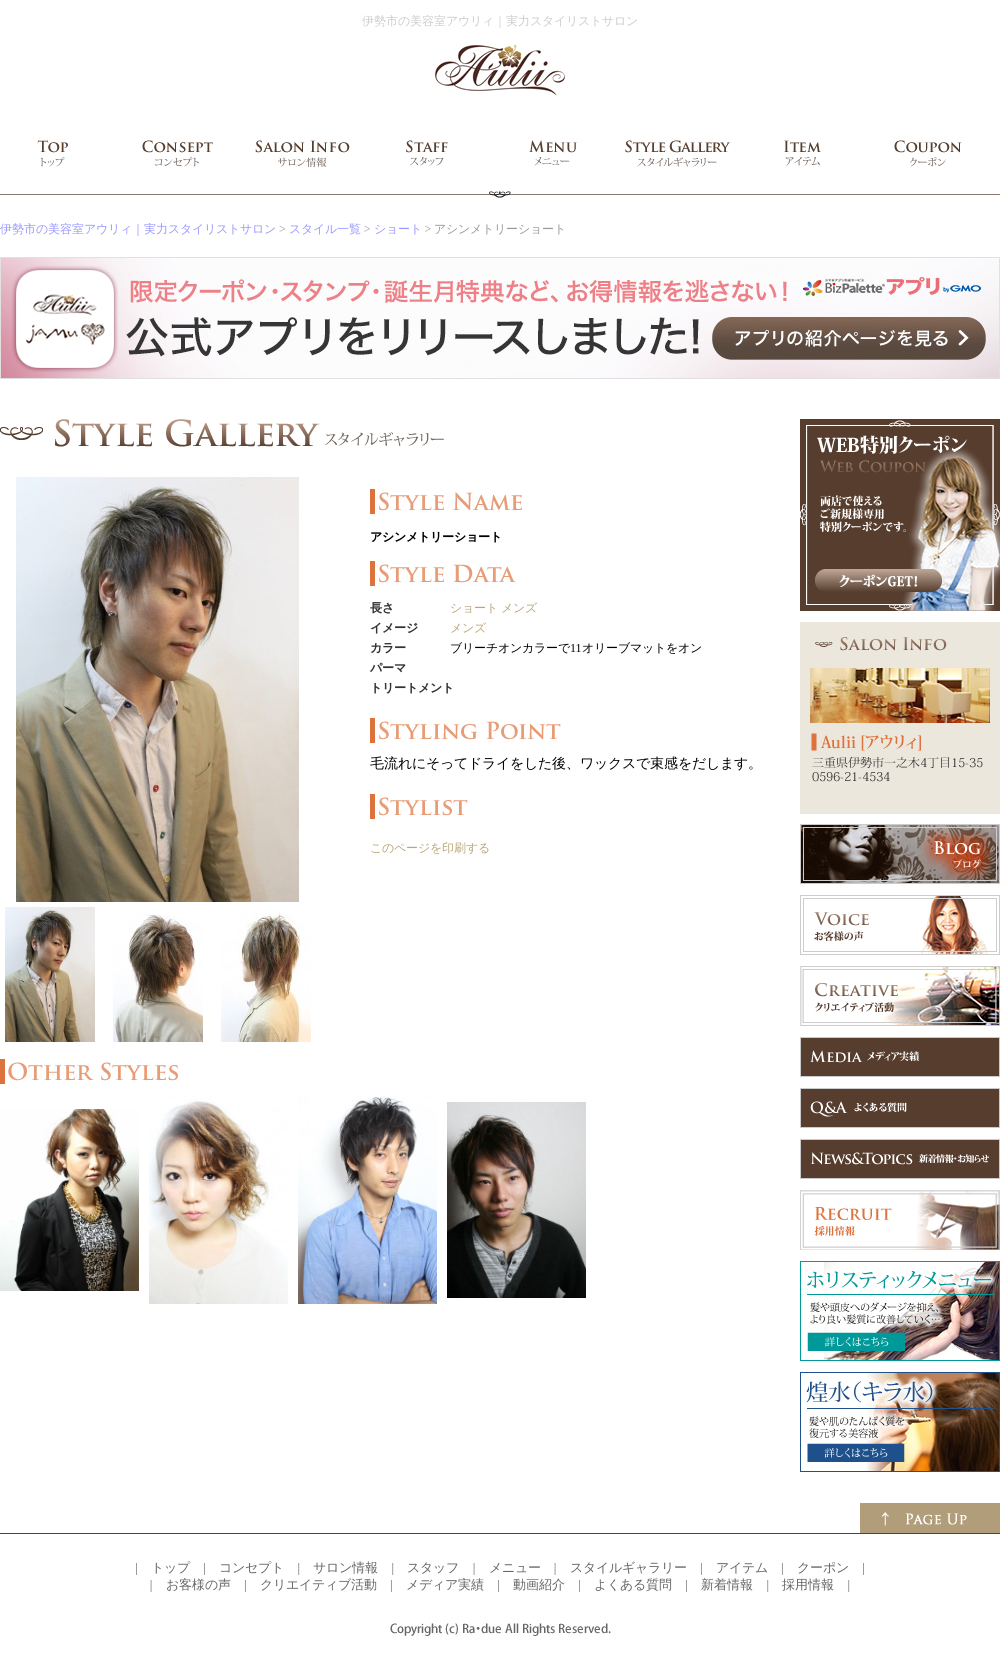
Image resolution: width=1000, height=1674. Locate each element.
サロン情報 (345, 1567)
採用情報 (808, 1584)
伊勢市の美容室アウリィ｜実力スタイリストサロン (138, 229)
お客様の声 (198, 1584)
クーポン (823, 1567)
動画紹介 (539, 1584)
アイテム (742, 1567)
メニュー (515, 1567)
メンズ (519, 608)
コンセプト (251, 1567)
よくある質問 (633, 1584)
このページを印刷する (430, 848)
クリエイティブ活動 (318, 1584)
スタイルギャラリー (628, 1567)
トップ (170, 1567)
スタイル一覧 (325, 229)
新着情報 (727, 1584)
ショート (398, 229)
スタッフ (433, 1567)
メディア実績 (445, 1584)
